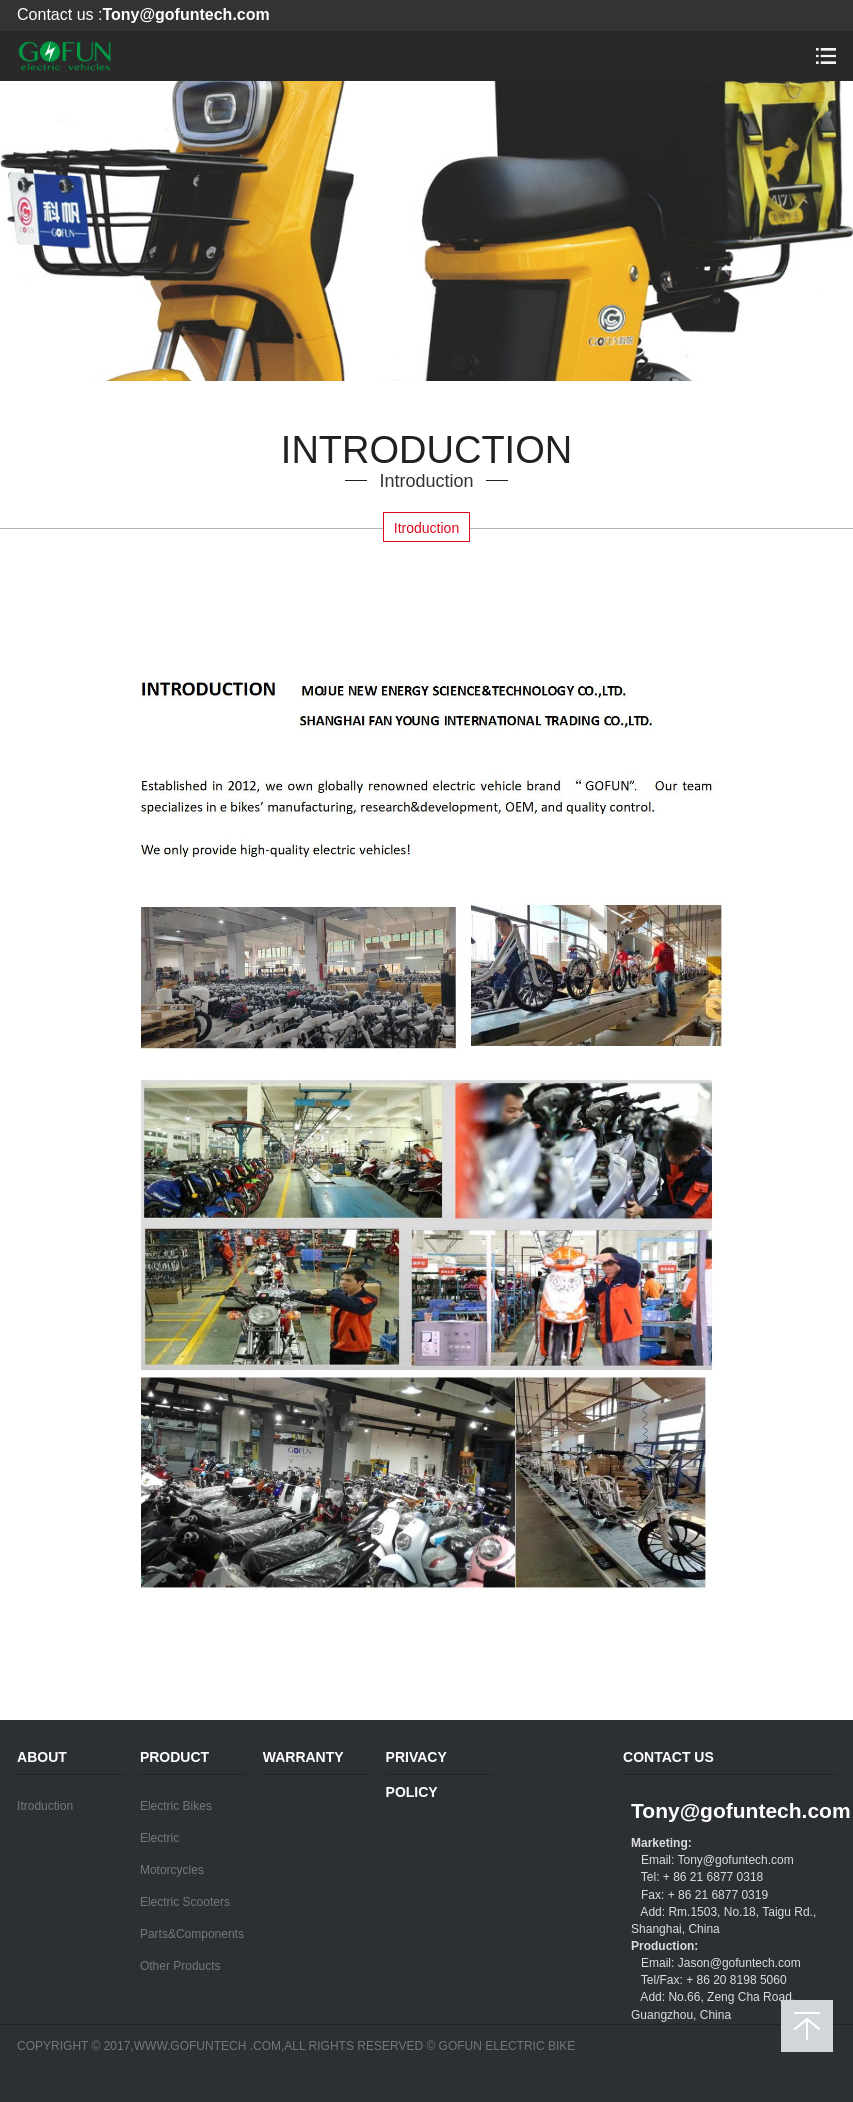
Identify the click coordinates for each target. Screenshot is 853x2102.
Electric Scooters (185, 1902)
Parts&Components (192, 1934)
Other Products (180, 1966)
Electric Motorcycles (172, 1854)
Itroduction (426, 528)
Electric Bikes (176, 1806)
